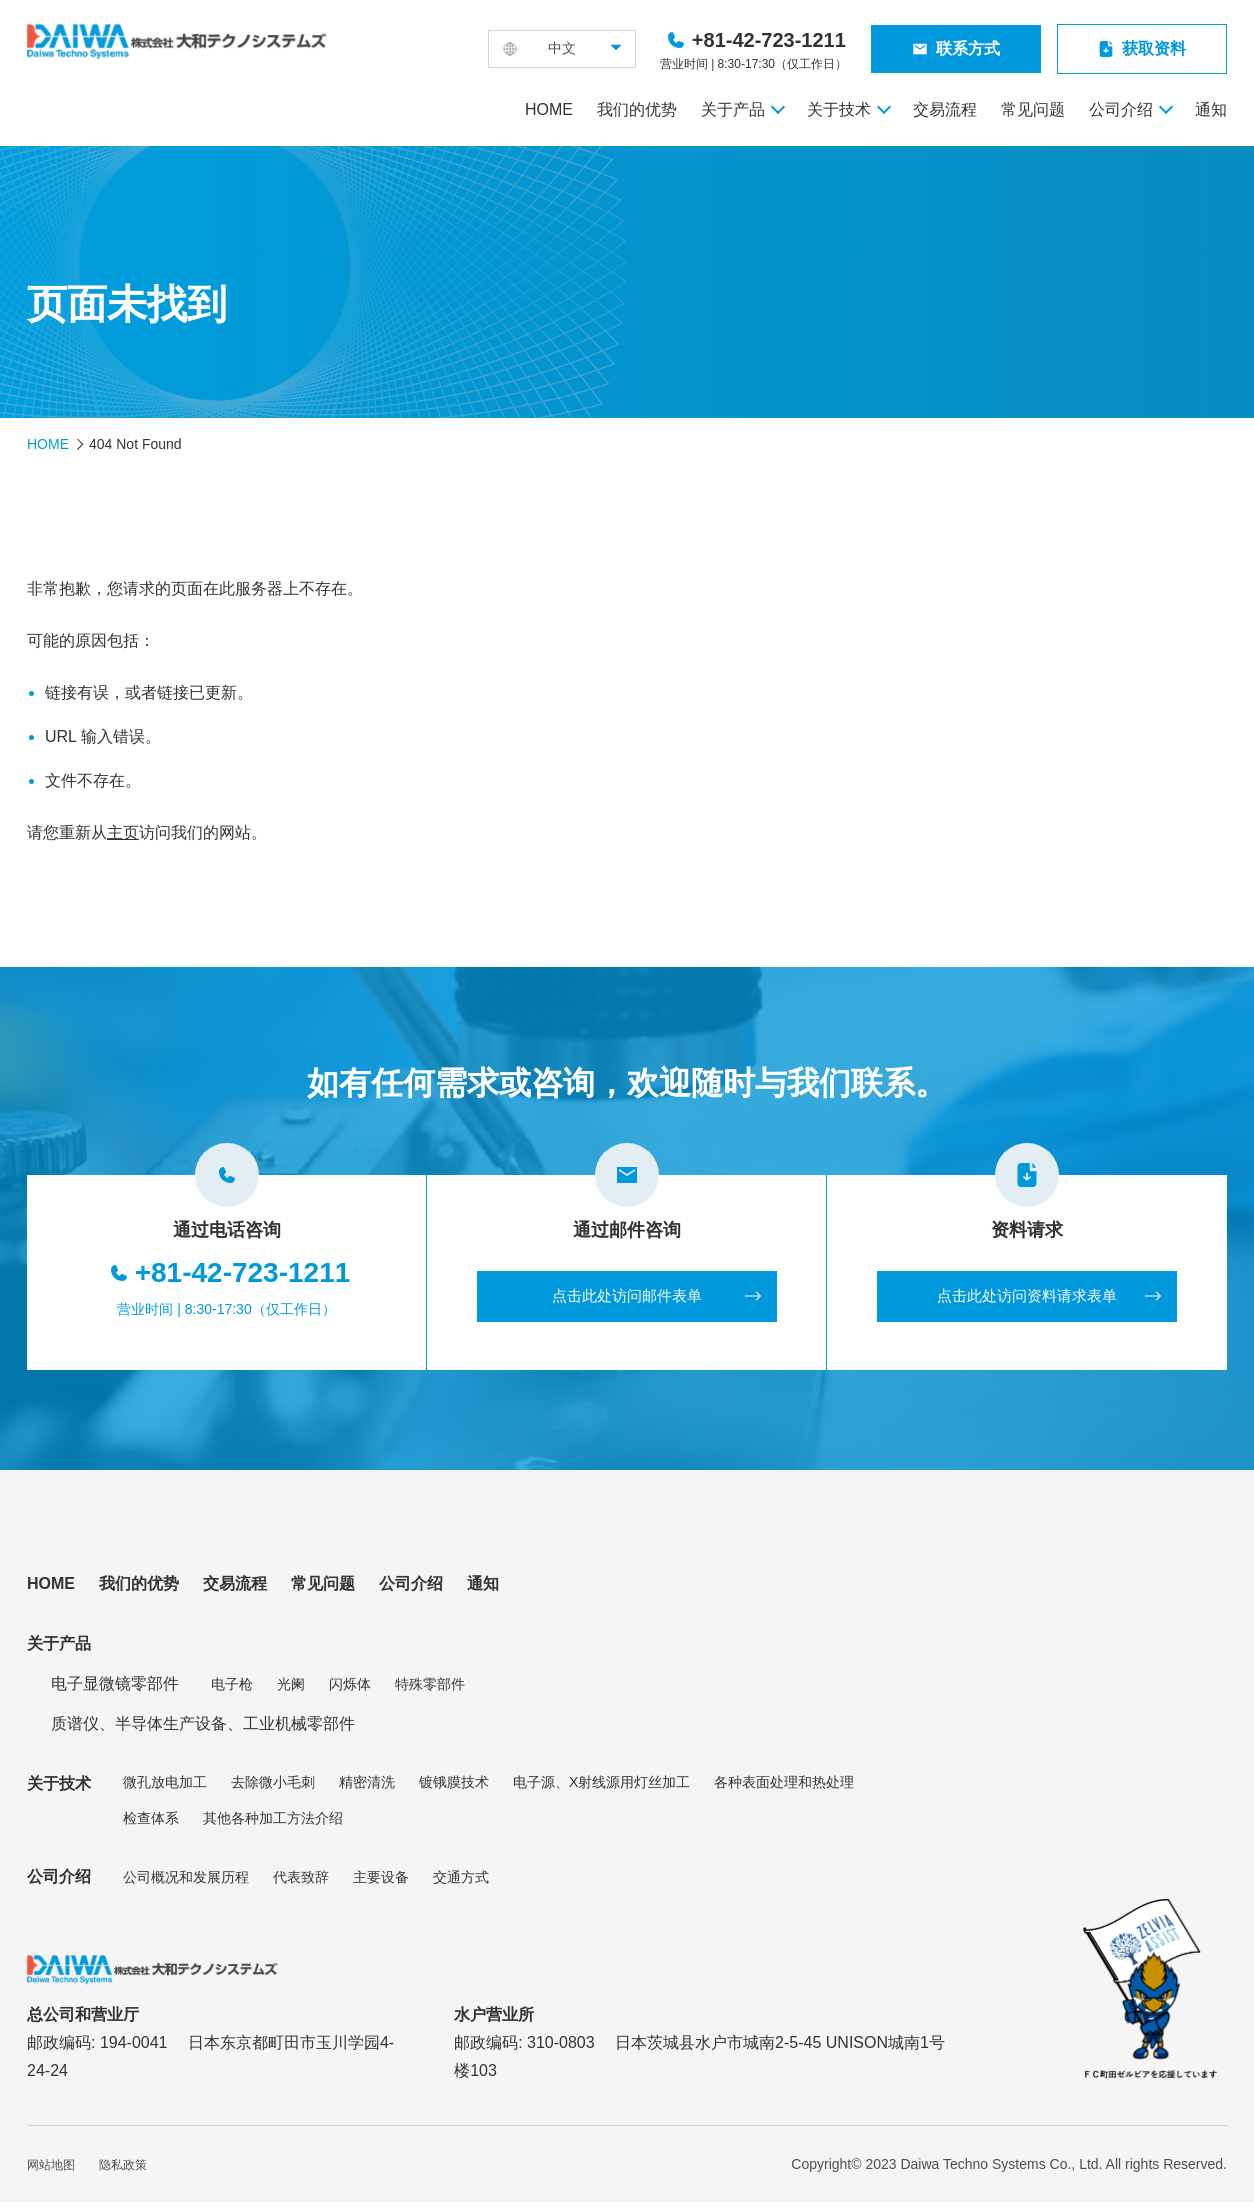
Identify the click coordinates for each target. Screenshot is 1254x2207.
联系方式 (968, 48)
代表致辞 (301, 1881)
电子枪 (232, 1688)
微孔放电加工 (165, 1787)
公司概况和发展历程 (186, 1881)
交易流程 (945, 109)
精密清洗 (367, 1787)
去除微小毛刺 (273, 1787)
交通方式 (461, 1881)
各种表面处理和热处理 (784, 1787)
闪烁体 (350, 1688)
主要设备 (381, 1881)
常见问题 (1033, 109)
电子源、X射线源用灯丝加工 (601, 1787)
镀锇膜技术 (454, 1787)
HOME (549, 109)
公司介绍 (1121, 109)
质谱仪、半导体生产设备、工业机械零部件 (203, 1728)
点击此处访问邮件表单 (627, 1298)
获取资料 (1154, 48)
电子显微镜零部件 (115, 1688)
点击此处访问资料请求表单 (1027, 1298)
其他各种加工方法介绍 (273, 1823)
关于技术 (839, 109)
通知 (1211, 109)
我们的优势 (637, 109)
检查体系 (151, 1823)
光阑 (291, 1688)
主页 (123, 832)
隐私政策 (123, 2170)
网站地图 (51, 2170)
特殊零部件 (430, 1688)
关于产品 (733, 109)
